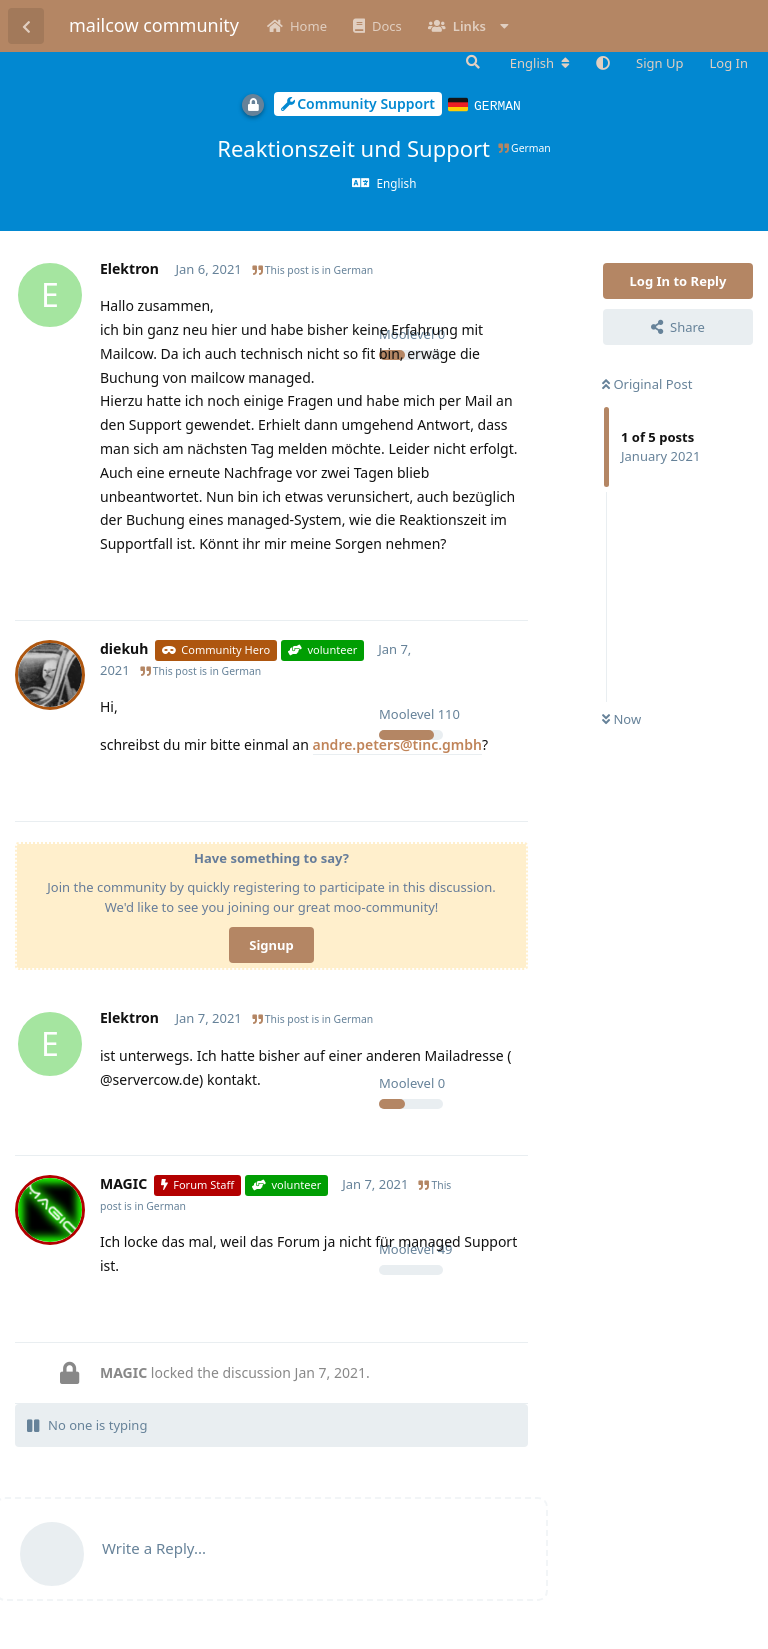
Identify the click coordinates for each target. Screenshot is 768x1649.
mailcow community (154, 25)
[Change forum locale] (540, 63)
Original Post (647, 383)
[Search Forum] (471, 62)
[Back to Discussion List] (26, 26)
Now (621, 718)
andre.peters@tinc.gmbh (397, 743)
